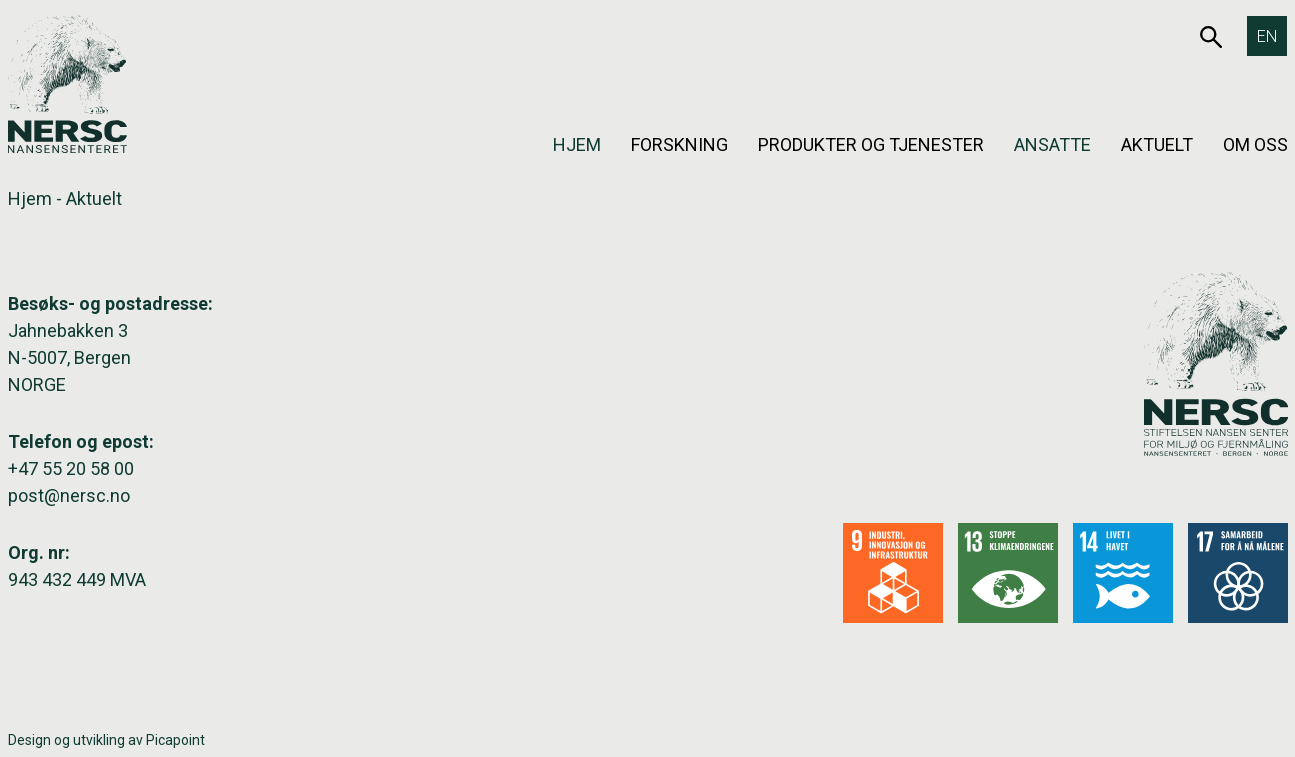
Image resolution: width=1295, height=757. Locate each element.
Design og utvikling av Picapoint (106, 740)
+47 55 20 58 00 (71, 468)
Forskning (679, 144)
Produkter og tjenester (871, 144)
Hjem (577, 144)
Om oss (1255, 144)
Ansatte (1052, 144)
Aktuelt (1157, 144)
